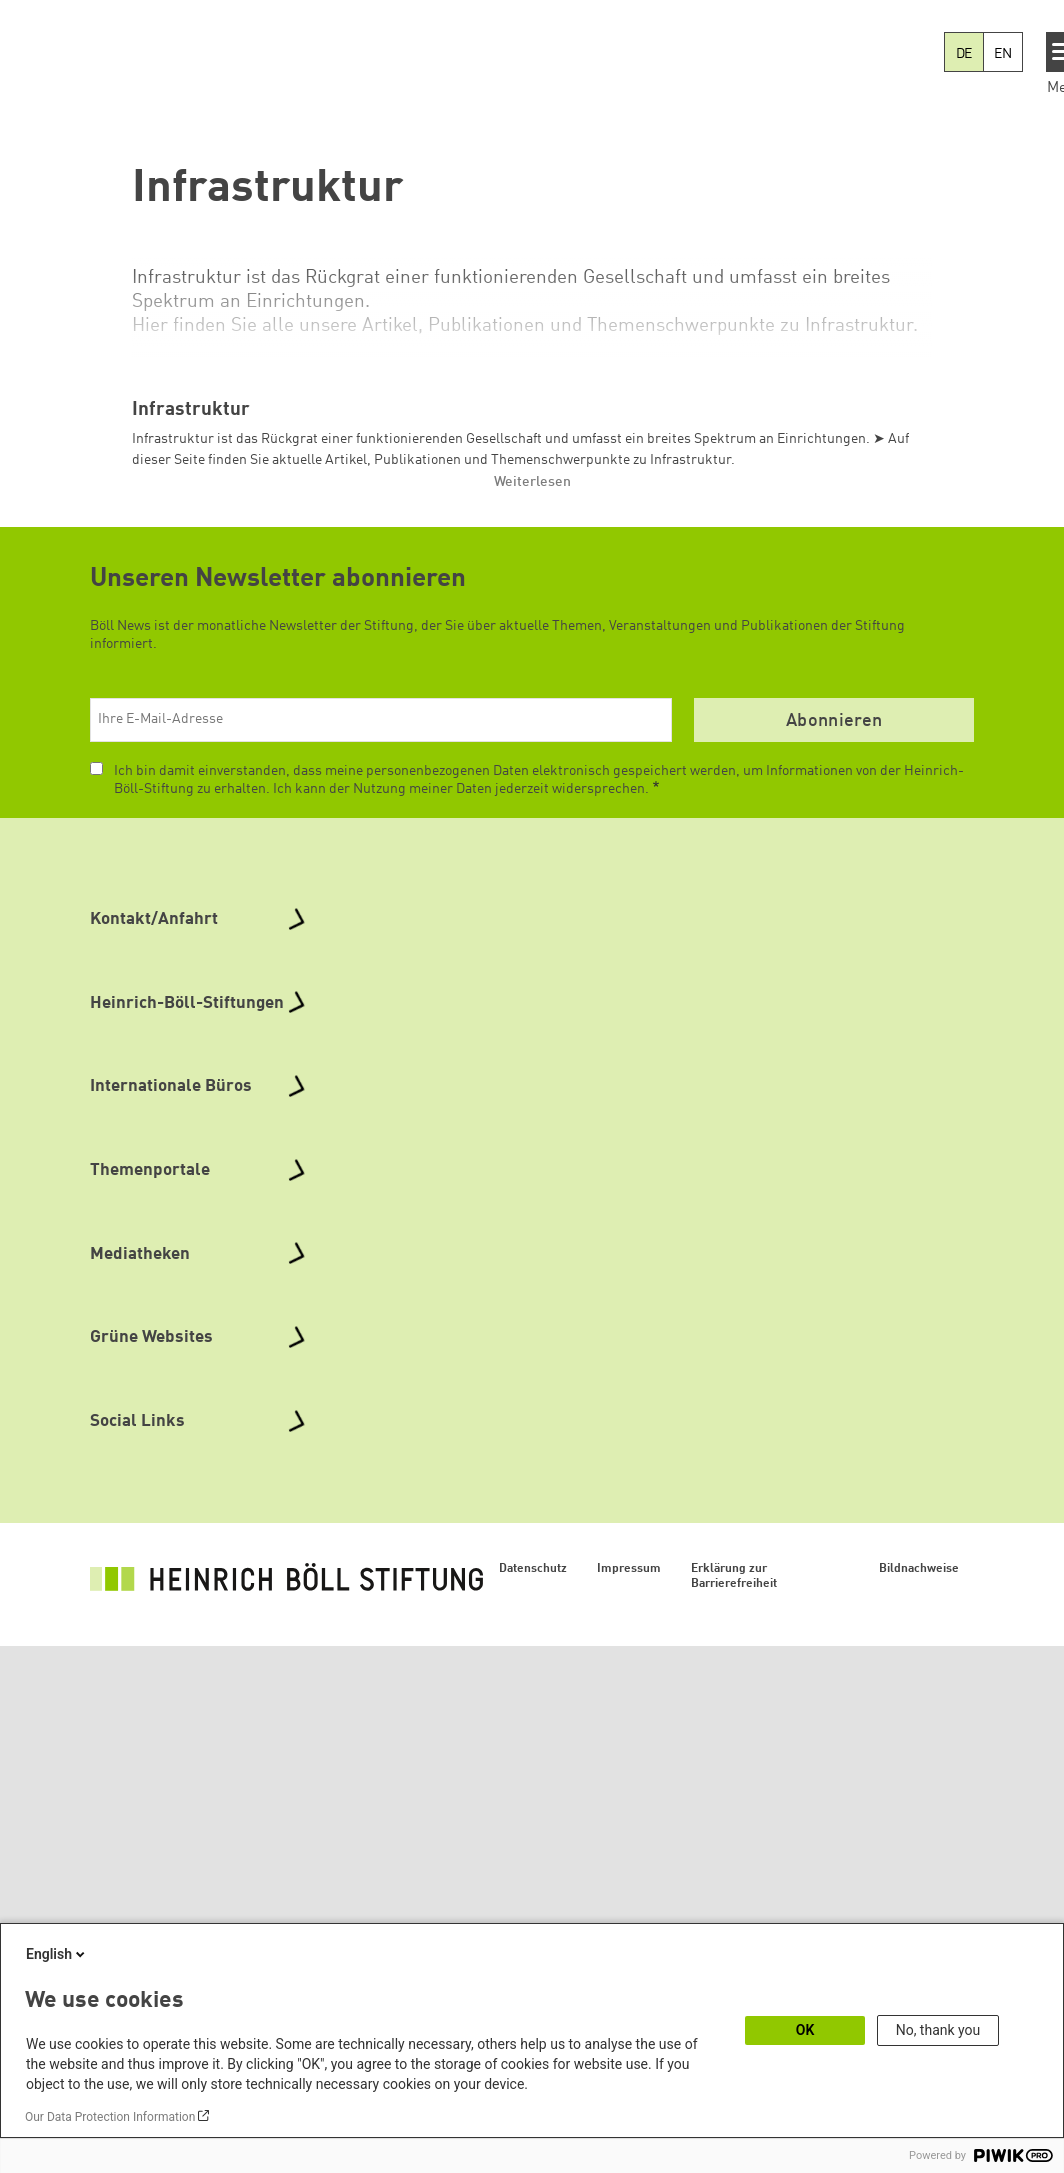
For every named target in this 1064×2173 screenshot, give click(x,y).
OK (805, 2030)
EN (1003, 54)
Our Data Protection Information (110, 2117)
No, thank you (938, 2030)
